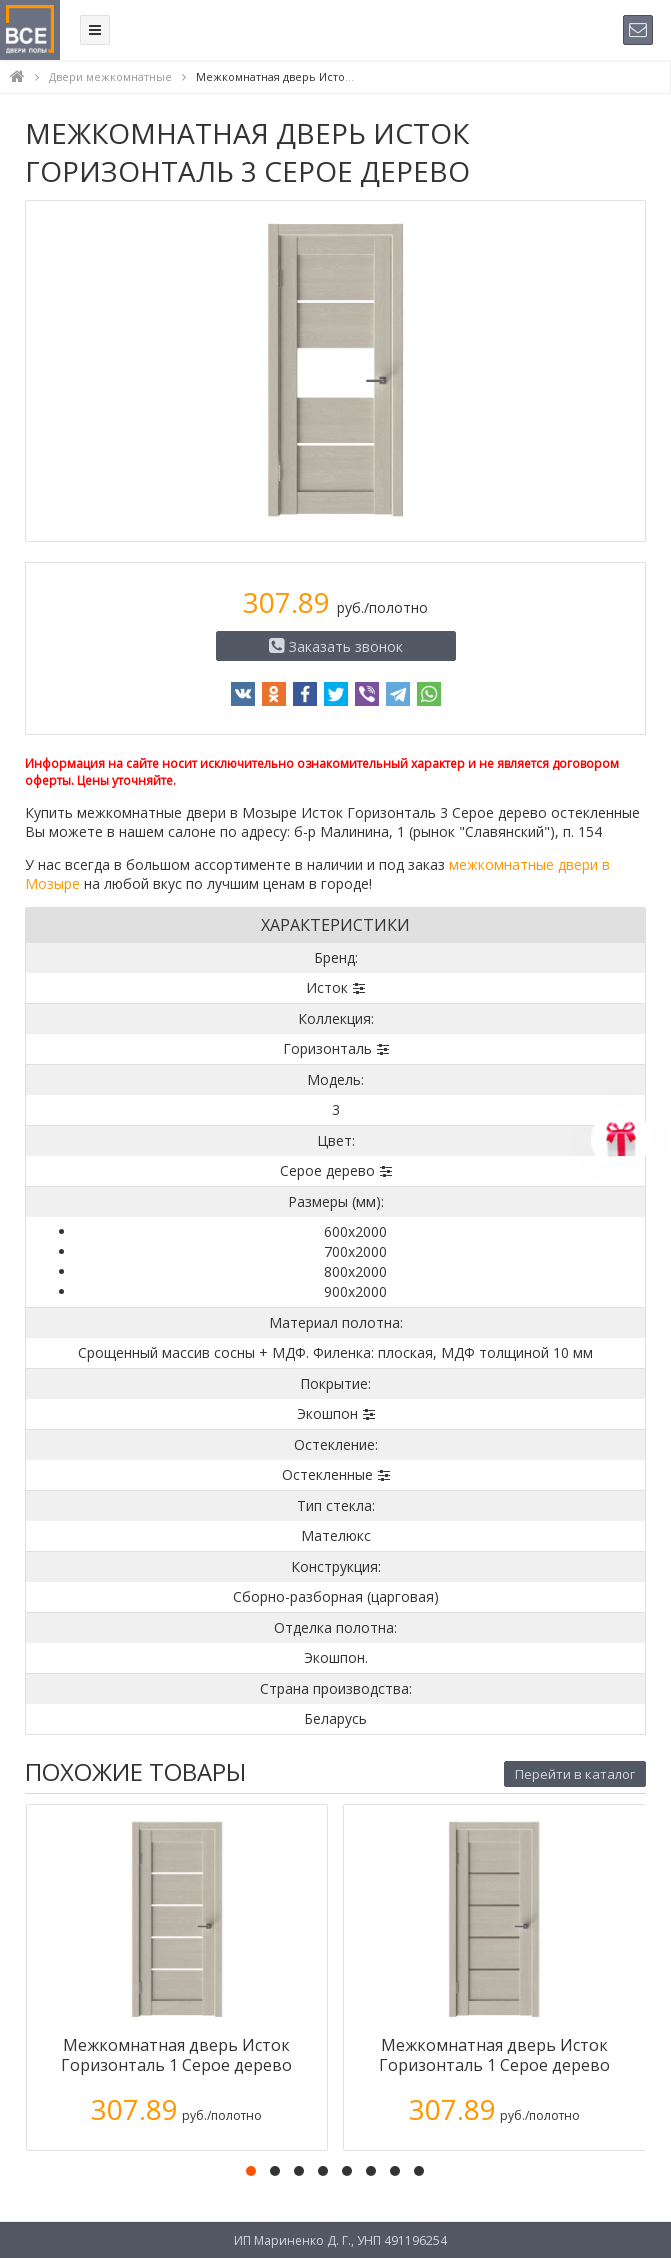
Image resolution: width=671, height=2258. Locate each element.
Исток (327, 987)
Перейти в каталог (575, 1774)
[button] (251, 2171)
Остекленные (327, 1474)
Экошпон (327, 1413)
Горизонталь (327, 1048)
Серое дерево (327, 1170)
